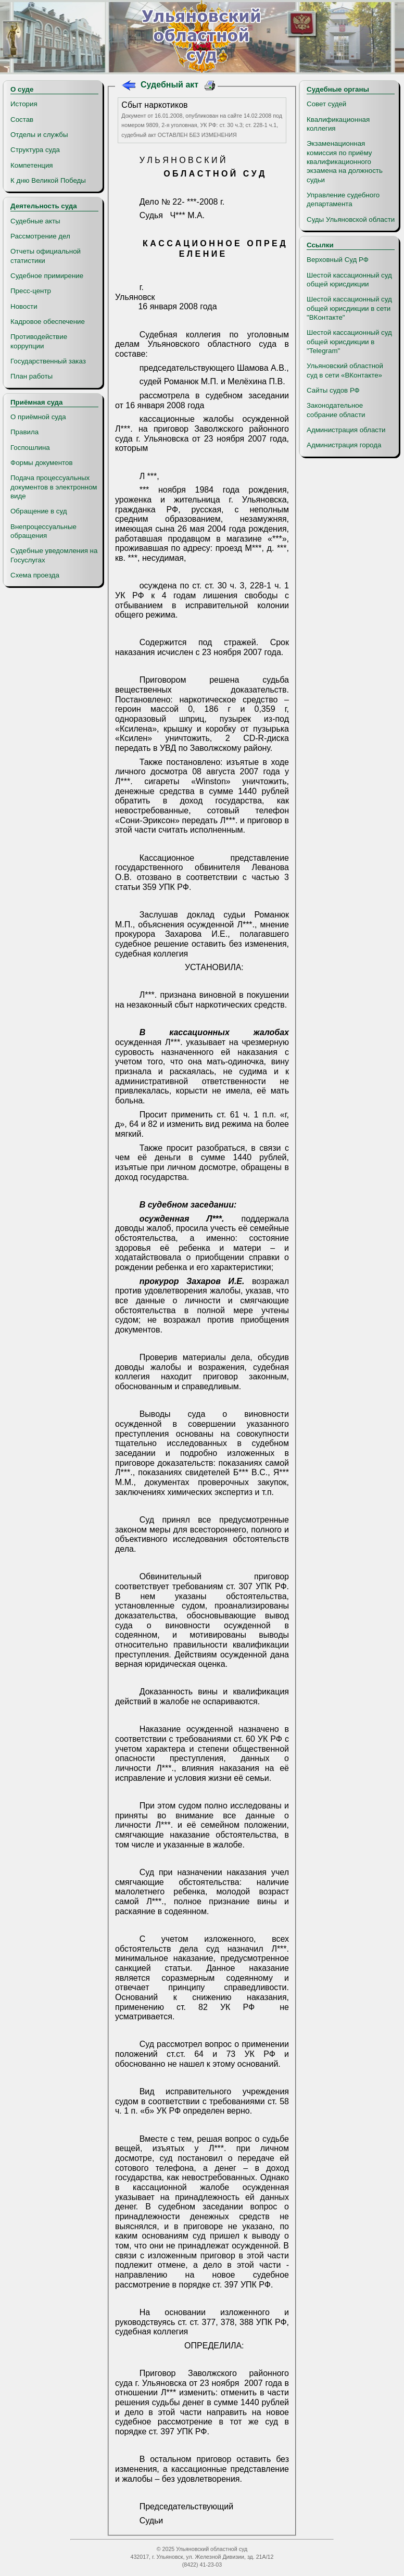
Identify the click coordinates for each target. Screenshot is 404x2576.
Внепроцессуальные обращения (43, 531)
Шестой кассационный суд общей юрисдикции (349, 279)
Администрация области (346, 430)
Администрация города (344, 445)
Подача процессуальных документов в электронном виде (53, 487)
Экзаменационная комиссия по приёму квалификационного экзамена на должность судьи (345, 161)
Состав (21, 119)
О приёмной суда (38, 417)
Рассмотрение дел (40, 236)
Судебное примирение (46, 276)
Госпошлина (30, 447)
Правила (24, 432)
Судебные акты (35, 221)
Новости (23, 306)
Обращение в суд (38, 511)
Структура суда (35, 150)
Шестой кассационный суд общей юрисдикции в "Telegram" (349, 342)
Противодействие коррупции (38, 341)
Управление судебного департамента (343, 199)
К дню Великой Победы (48, 180)
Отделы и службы (39, 135)
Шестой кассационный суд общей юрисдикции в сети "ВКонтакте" (349, 308)
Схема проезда (34, 575)
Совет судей (326, 104)
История (23, 104)
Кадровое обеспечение (47, 321)
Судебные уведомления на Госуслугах (53, 555)
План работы (31, 376)
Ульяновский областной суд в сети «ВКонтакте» (345, 370)
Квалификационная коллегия (338, 124)
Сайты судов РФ (333, 390)
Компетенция (31, 165)
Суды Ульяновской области (351, 219)
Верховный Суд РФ (338, 259)
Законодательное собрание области (336, 409)
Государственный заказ (48, 361)
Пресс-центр (30, 291)
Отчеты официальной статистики (45, 255)
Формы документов (41, 463)
